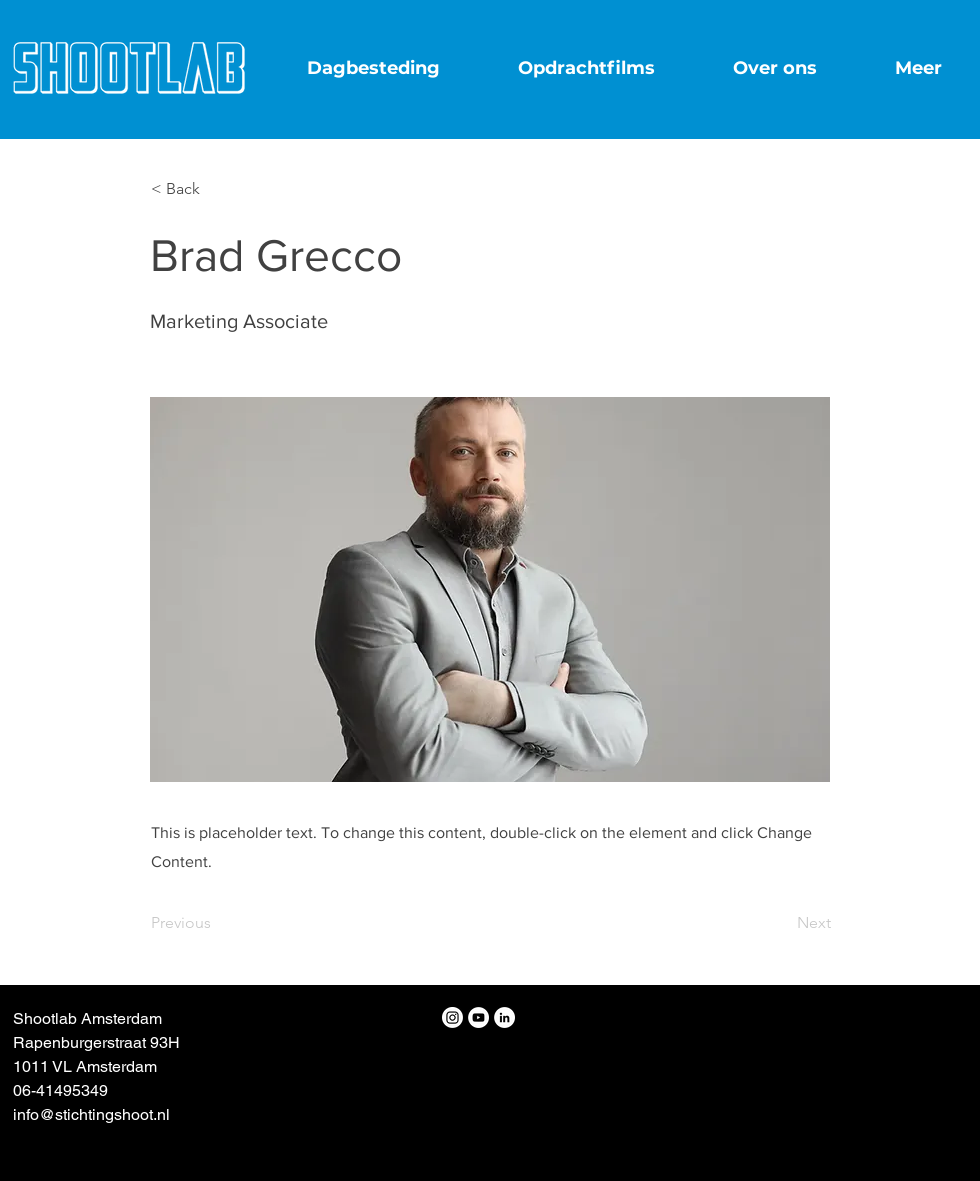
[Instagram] (452, 1017)
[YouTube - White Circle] (478, 1017)
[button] (217, 189)
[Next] (781, 923)
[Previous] (217, 923)
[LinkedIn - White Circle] (504, 1017)
